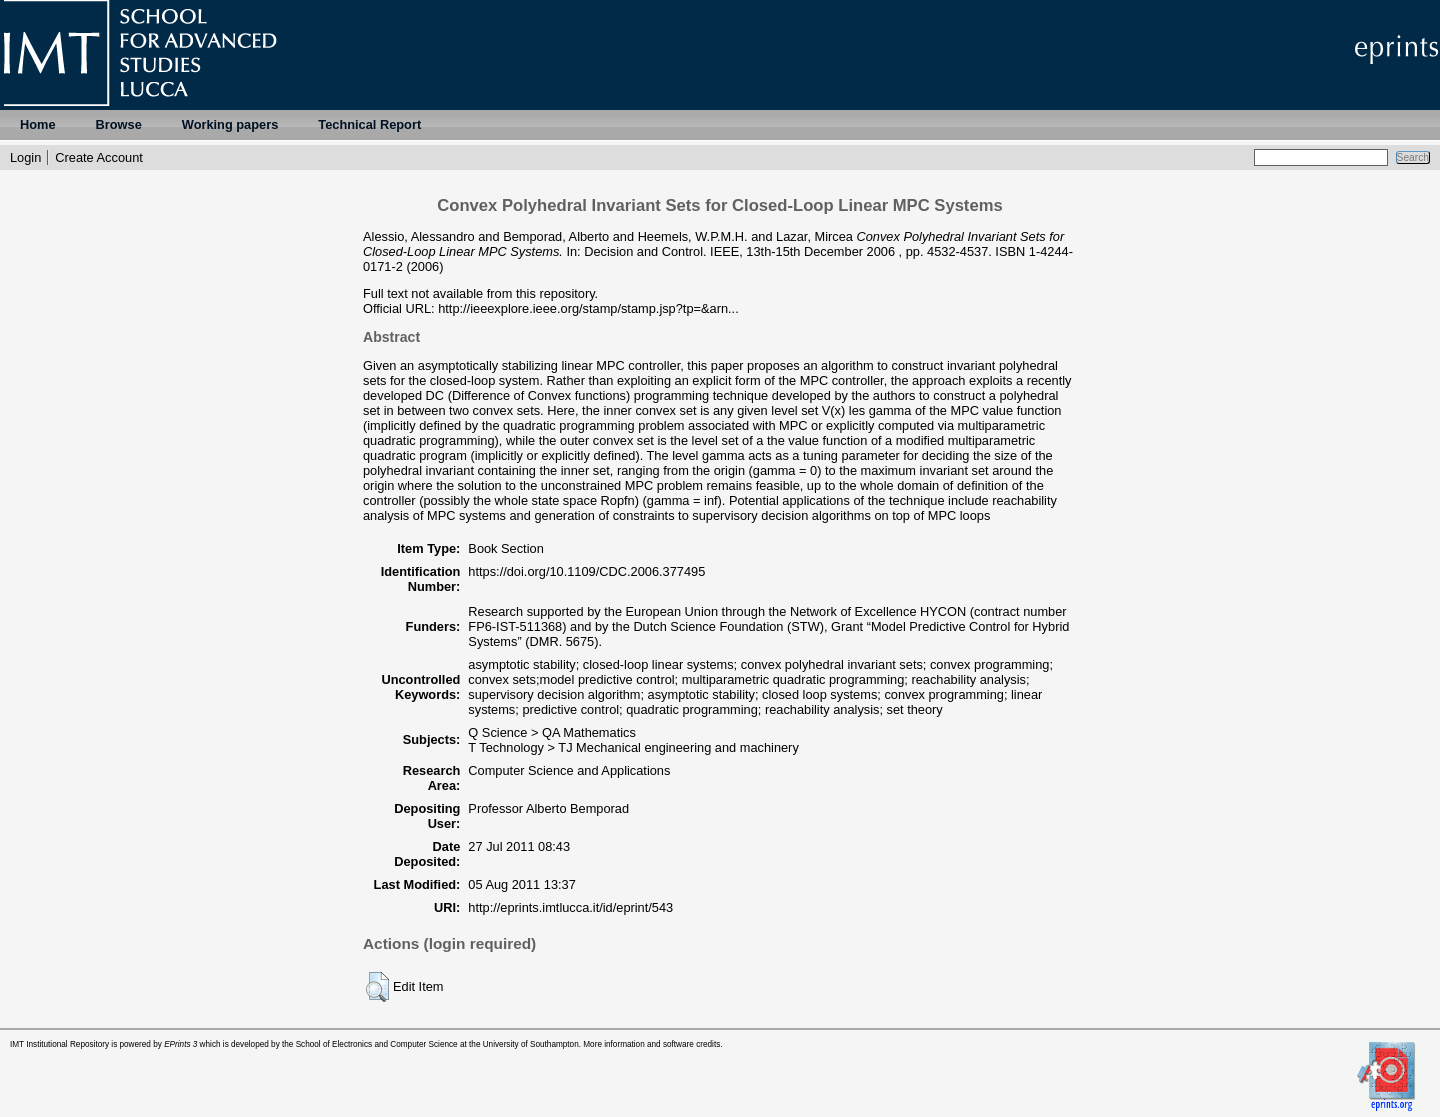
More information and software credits (651, 1044)
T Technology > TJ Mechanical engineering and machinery (633, 747)
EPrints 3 (180, 1044)
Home (38, 124)
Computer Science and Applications (569, 770)
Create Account (99, 157)
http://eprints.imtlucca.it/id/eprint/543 (570, 907)
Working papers (230, 124)
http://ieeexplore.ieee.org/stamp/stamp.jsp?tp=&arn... (588, 308)
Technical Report (369, 124)
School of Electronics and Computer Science (377, 1044)
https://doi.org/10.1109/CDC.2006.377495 (586, 571)
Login (25, 157)
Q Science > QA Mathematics (552, 732)
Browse (119, 124)
